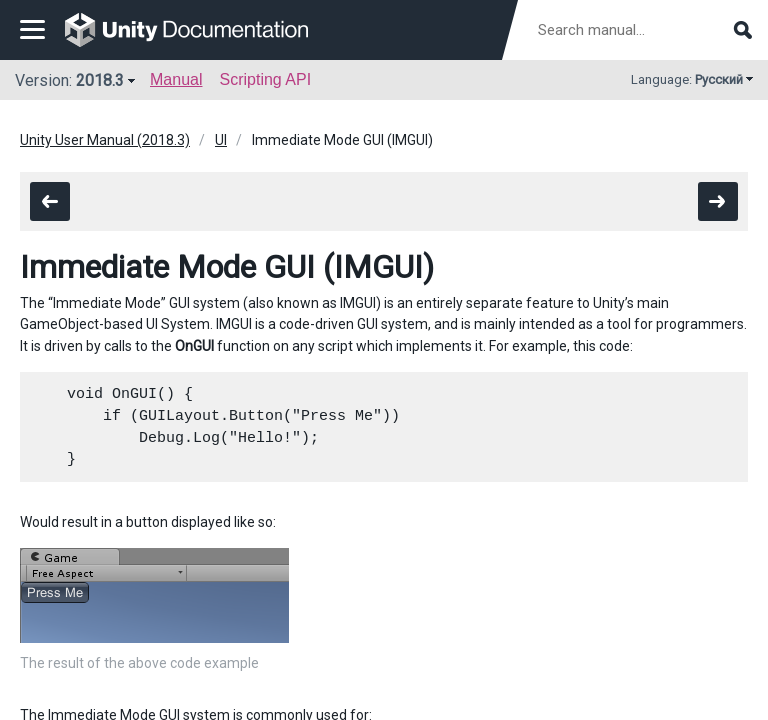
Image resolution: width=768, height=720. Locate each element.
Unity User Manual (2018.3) (105, 140)
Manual (176, 79)
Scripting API (265, 79)
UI (221, 140)
